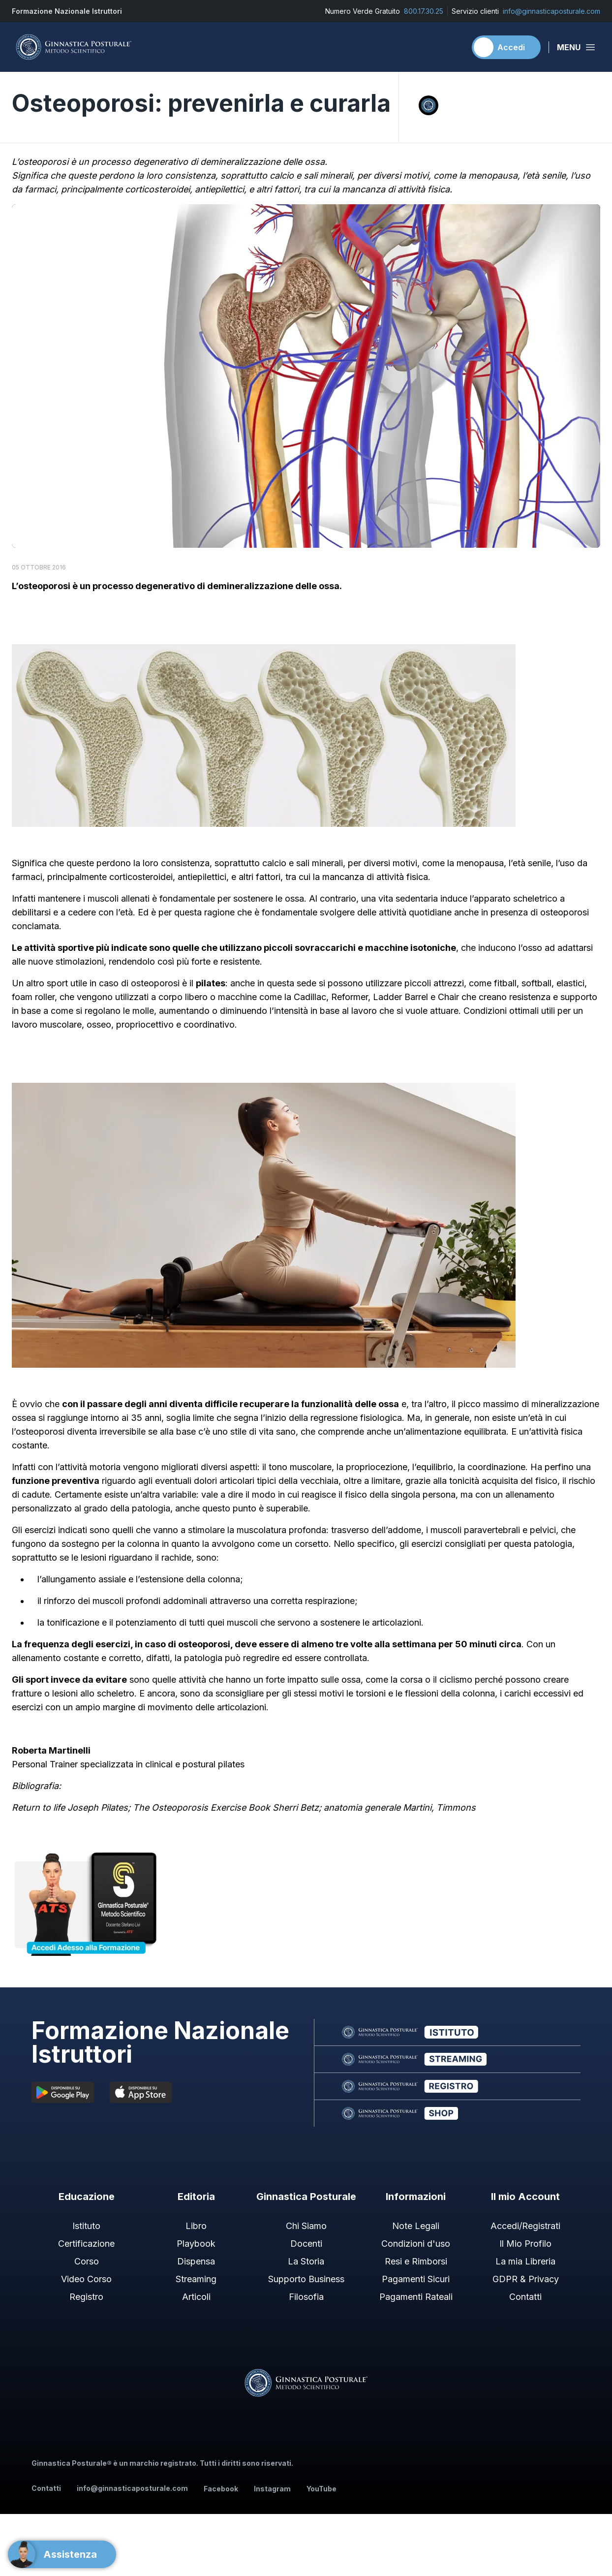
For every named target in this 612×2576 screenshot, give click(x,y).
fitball (505, 983)
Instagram (272, 2488)
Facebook (221, 2488)
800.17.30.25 (423, 11)
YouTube (321, 2488)
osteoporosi (44, 586)
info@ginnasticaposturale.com (551, 11)
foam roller (33, 997)
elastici (570, 983)
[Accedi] (506, 47)
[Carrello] (454, 47)
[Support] (62, 2554)
